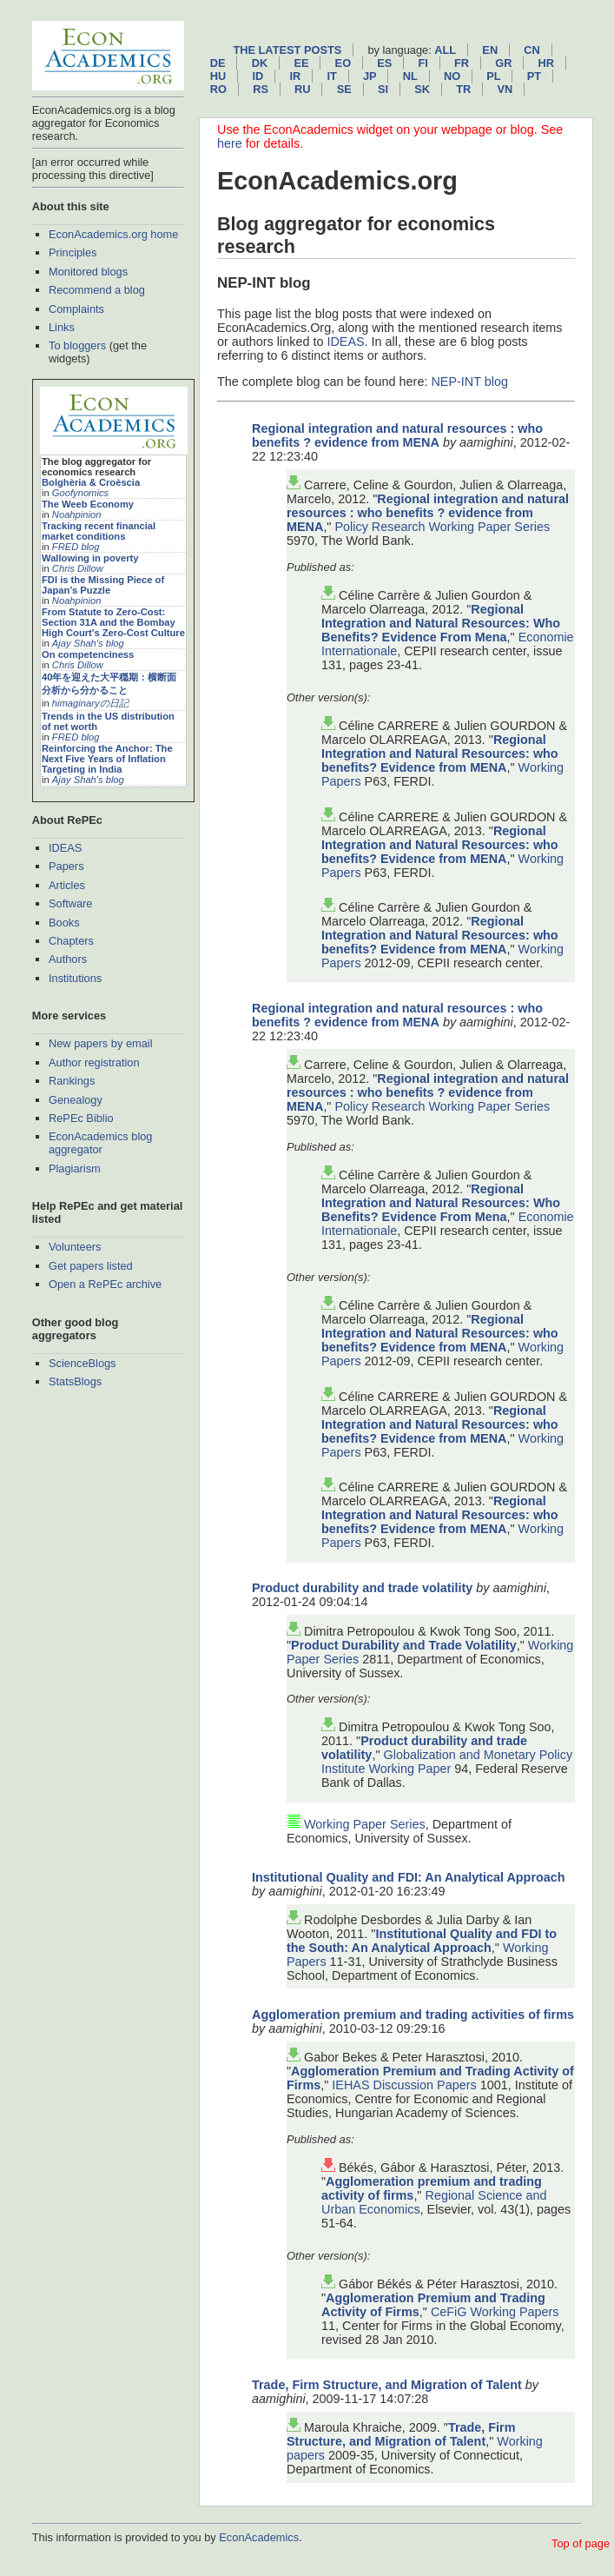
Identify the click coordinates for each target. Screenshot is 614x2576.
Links (62, 327)
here (229, 143)
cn (531, 49)
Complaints (76, 308)
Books (64, 922)
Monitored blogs (88, 271)
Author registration (94, 1062)
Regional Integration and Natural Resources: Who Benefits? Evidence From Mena (440, 623)
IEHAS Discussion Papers (404, 2085)
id (257, 76)
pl (493, 76)
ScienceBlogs (82, 1363)
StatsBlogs (75, 1381)
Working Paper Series (365, 1824)
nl (410, 76)
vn (504, 89)
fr (461, 63)
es (384, 63)
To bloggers (77, 345)
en (490, 49)
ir (294, 76)
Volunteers (75, 1246)
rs (260, 89)
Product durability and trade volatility (362, 1588)
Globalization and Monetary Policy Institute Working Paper (446, 1762)
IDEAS (65, 847)
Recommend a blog (97, 289)
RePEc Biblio (81, 1118)
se (344, 89)
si (383, 89)
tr (463, 89)
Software (71, 903)
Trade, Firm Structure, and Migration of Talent (387, 2385)
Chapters (71, 940)
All (445, 49)
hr (546, 63)
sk (422, 89)
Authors (68, 959)
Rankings (72, 1080)
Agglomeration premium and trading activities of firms (413, 2015)
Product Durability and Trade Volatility (404, 1645)
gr (503, 63)
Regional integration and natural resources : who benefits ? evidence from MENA (397, 435)
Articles (67, 885)
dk (259, 63)
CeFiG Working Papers (495, 2312)
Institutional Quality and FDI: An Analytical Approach (408, 1877)
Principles (72, 252)
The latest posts (287, 49)
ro (218, 89)
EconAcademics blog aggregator (101, 1143)
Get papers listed (91, 1265)
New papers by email (101, 1043)
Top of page (580, 2543)
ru (302, 89)
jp (370, 76)
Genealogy (75, 1099)
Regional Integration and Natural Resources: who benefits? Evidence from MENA (439, 753)
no (452, 76)
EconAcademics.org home (113, 234)
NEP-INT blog (469, 381)
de (218, 63)
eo (343, 63)
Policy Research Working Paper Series (442, 527)
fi (423, 63)
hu (218, 76)
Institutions (75, 978)
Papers (66, 866)
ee (301, 63)
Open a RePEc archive (105, 1284)
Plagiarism (75, 1168)
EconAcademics (259, 2537)
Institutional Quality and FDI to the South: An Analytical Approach (422, 1941)
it (331, 76)
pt (534, 76)
